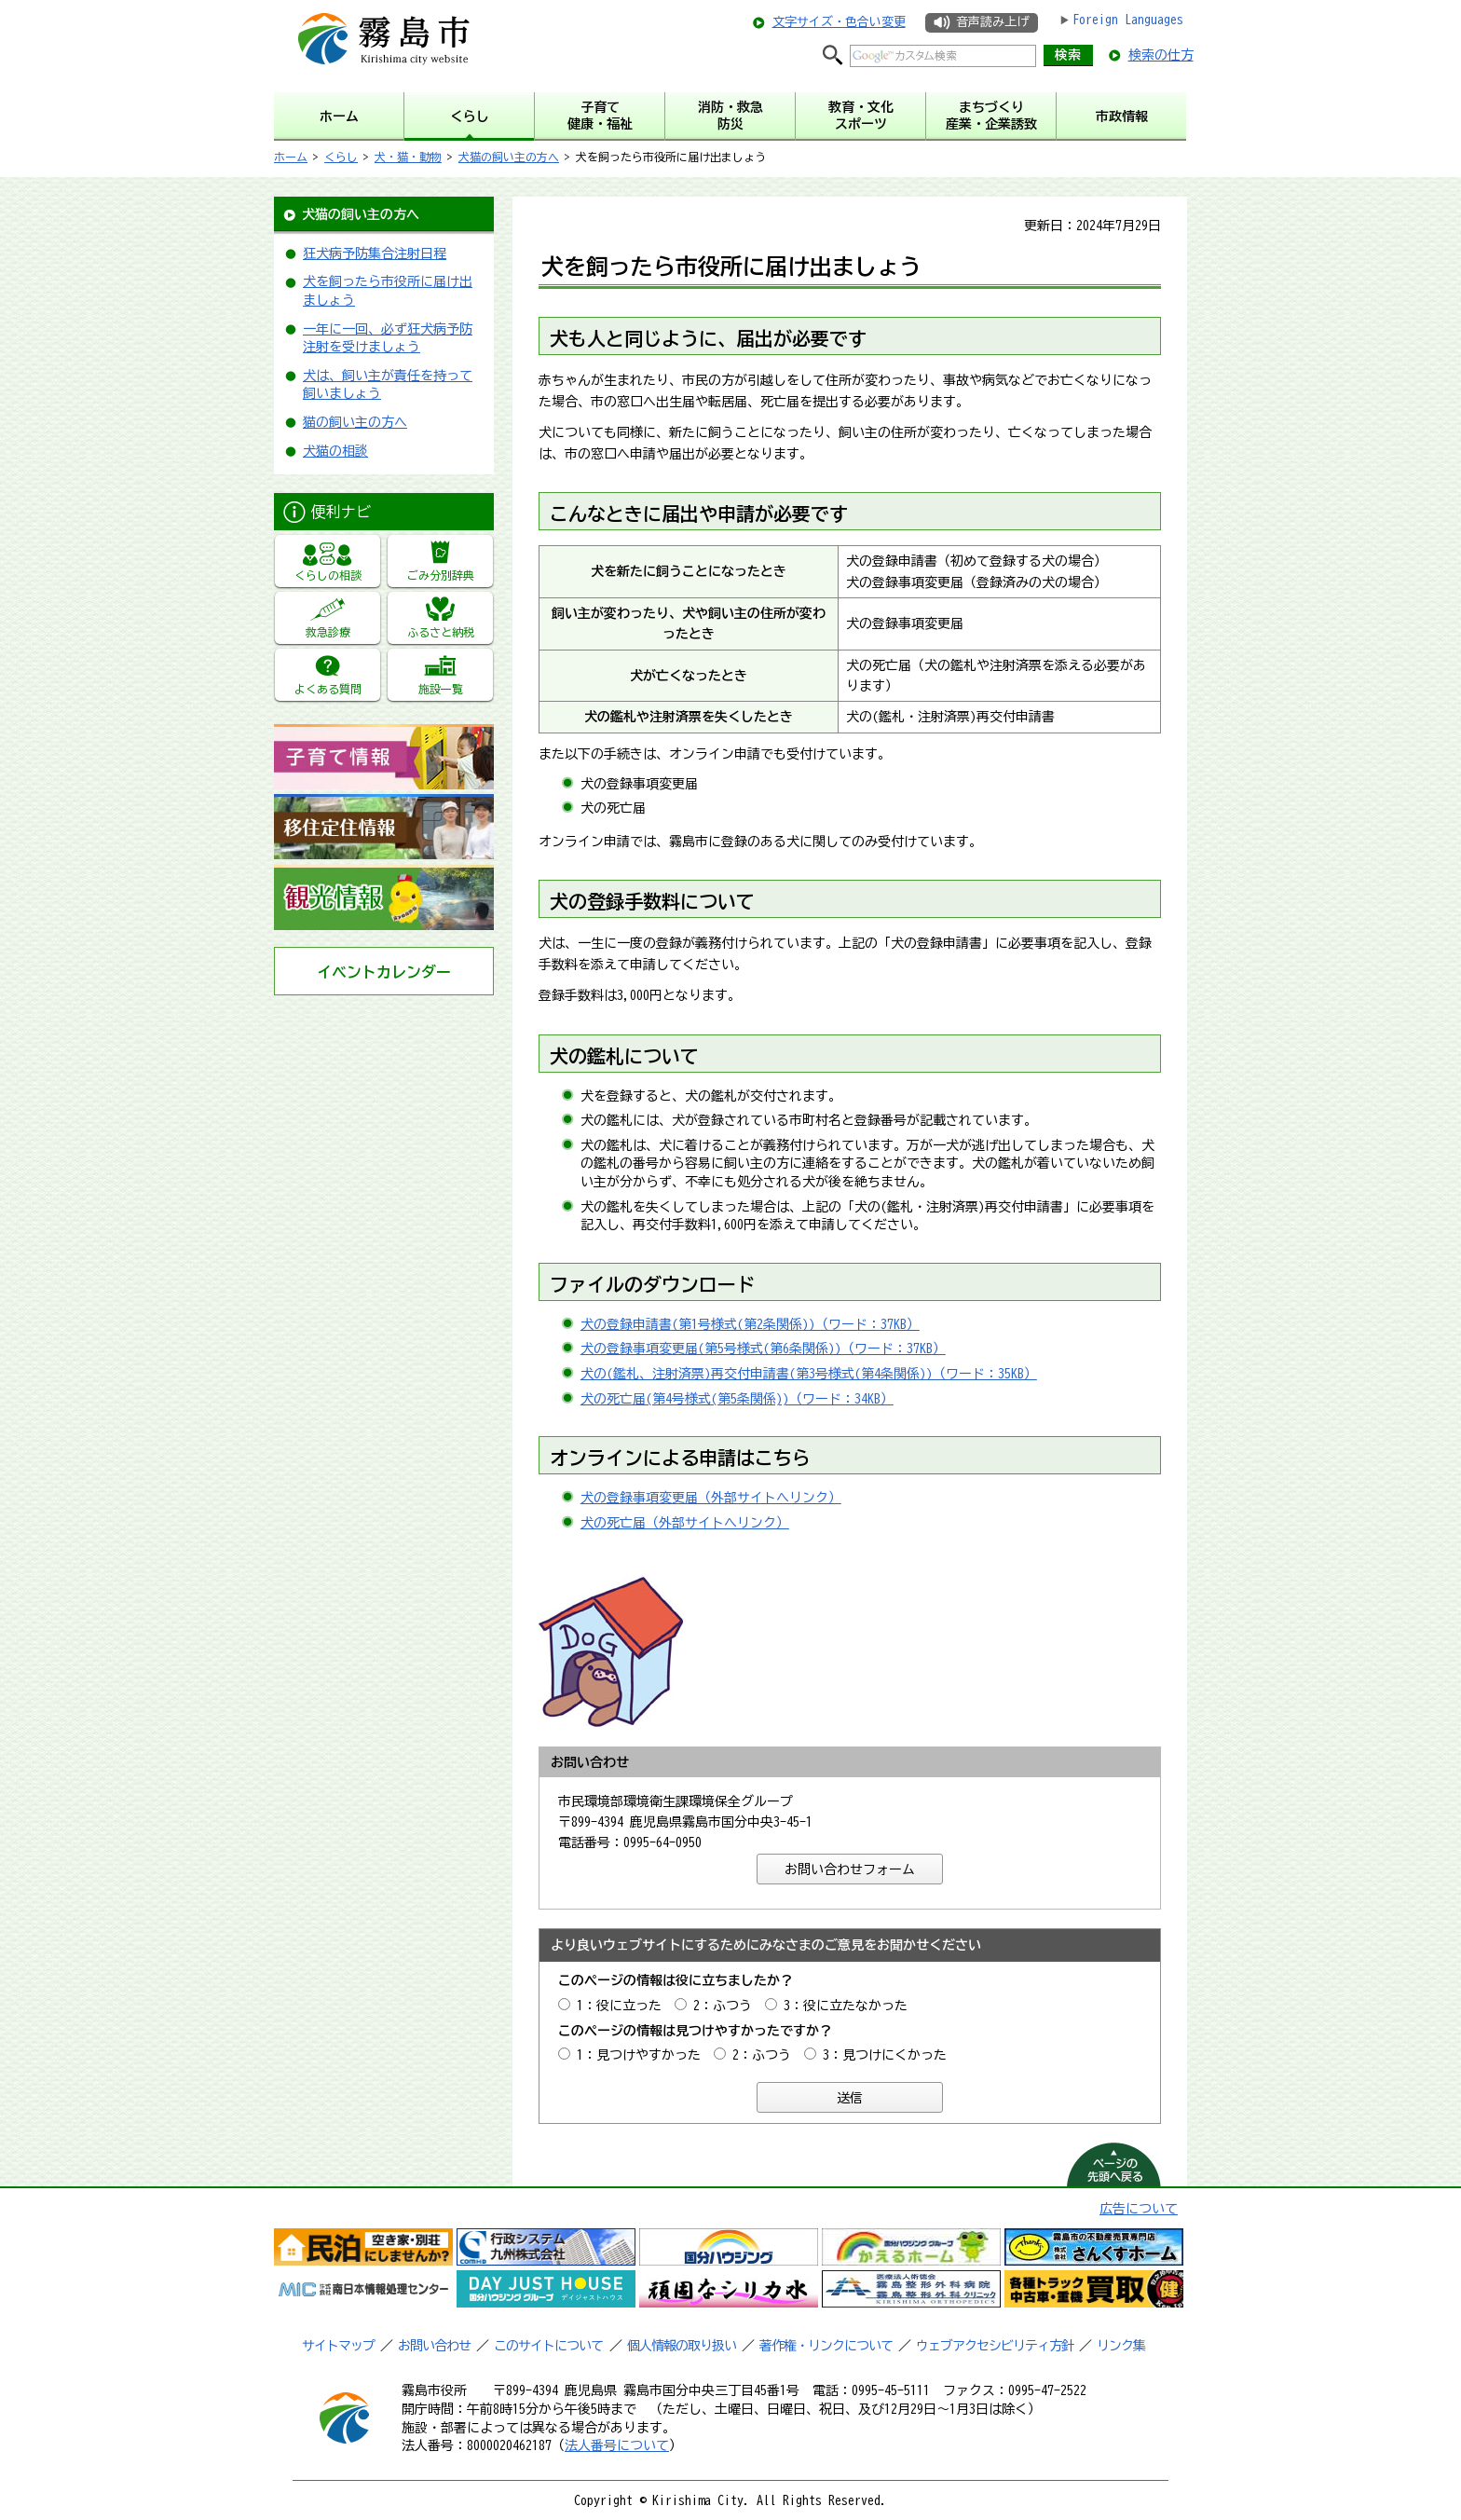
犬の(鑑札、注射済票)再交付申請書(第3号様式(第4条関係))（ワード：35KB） (808, 1373)
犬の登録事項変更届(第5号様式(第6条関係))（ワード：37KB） (763, 1348)
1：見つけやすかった (639, 2054)
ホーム (290, 156)
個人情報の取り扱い (681, 2345)
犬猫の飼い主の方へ (508, 156)
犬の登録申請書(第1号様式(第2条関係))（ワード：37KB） (750, 1324)
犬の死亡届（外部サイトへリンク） (684, 1522)
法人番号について (617, 2445)
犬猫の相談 (335, 451)
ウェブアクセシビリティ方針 (994, 2345)
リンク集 (1121, 2345)
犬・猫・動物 (408, 156)
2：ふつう (722, 2005)
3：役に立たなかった (846, 2005)
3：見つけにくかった (885, 2054)
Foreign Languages (1127, 19)
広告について (1138, 2208)
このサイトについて (548, 2345)
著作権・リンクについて (826, 2345)
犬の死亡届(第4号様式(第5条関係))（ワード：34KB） (737, 1398)
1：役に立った (619, 2005)
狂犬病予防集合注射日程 (374, 253)
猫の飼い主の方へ (355, 422)
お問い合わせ (434, 2345)
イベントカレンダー (384, 972)
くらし (341, 156)
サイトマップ (338, 2345)
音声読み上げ (992, 22)
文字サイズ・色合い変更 (839, 22)
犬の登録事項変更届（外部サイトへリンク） (710, 1497)
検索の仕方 (1161, 55)
